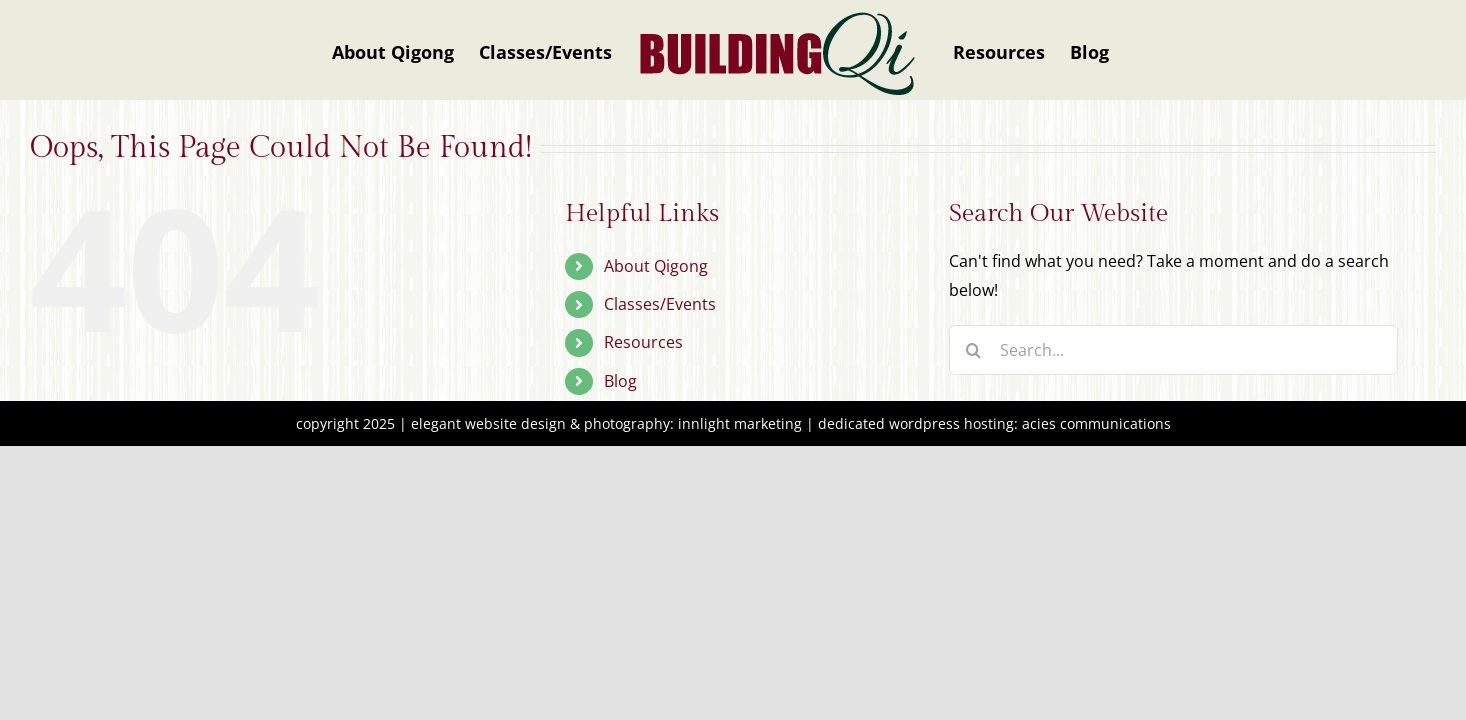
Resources (643, 342)
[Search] (974, 350)
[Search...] (1173, 350)
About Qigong (656, 266)
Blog (620, 381)
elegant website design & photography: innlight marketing (606, 423)
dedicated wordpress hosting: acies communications (994, 423)
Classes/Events (660, 304)
